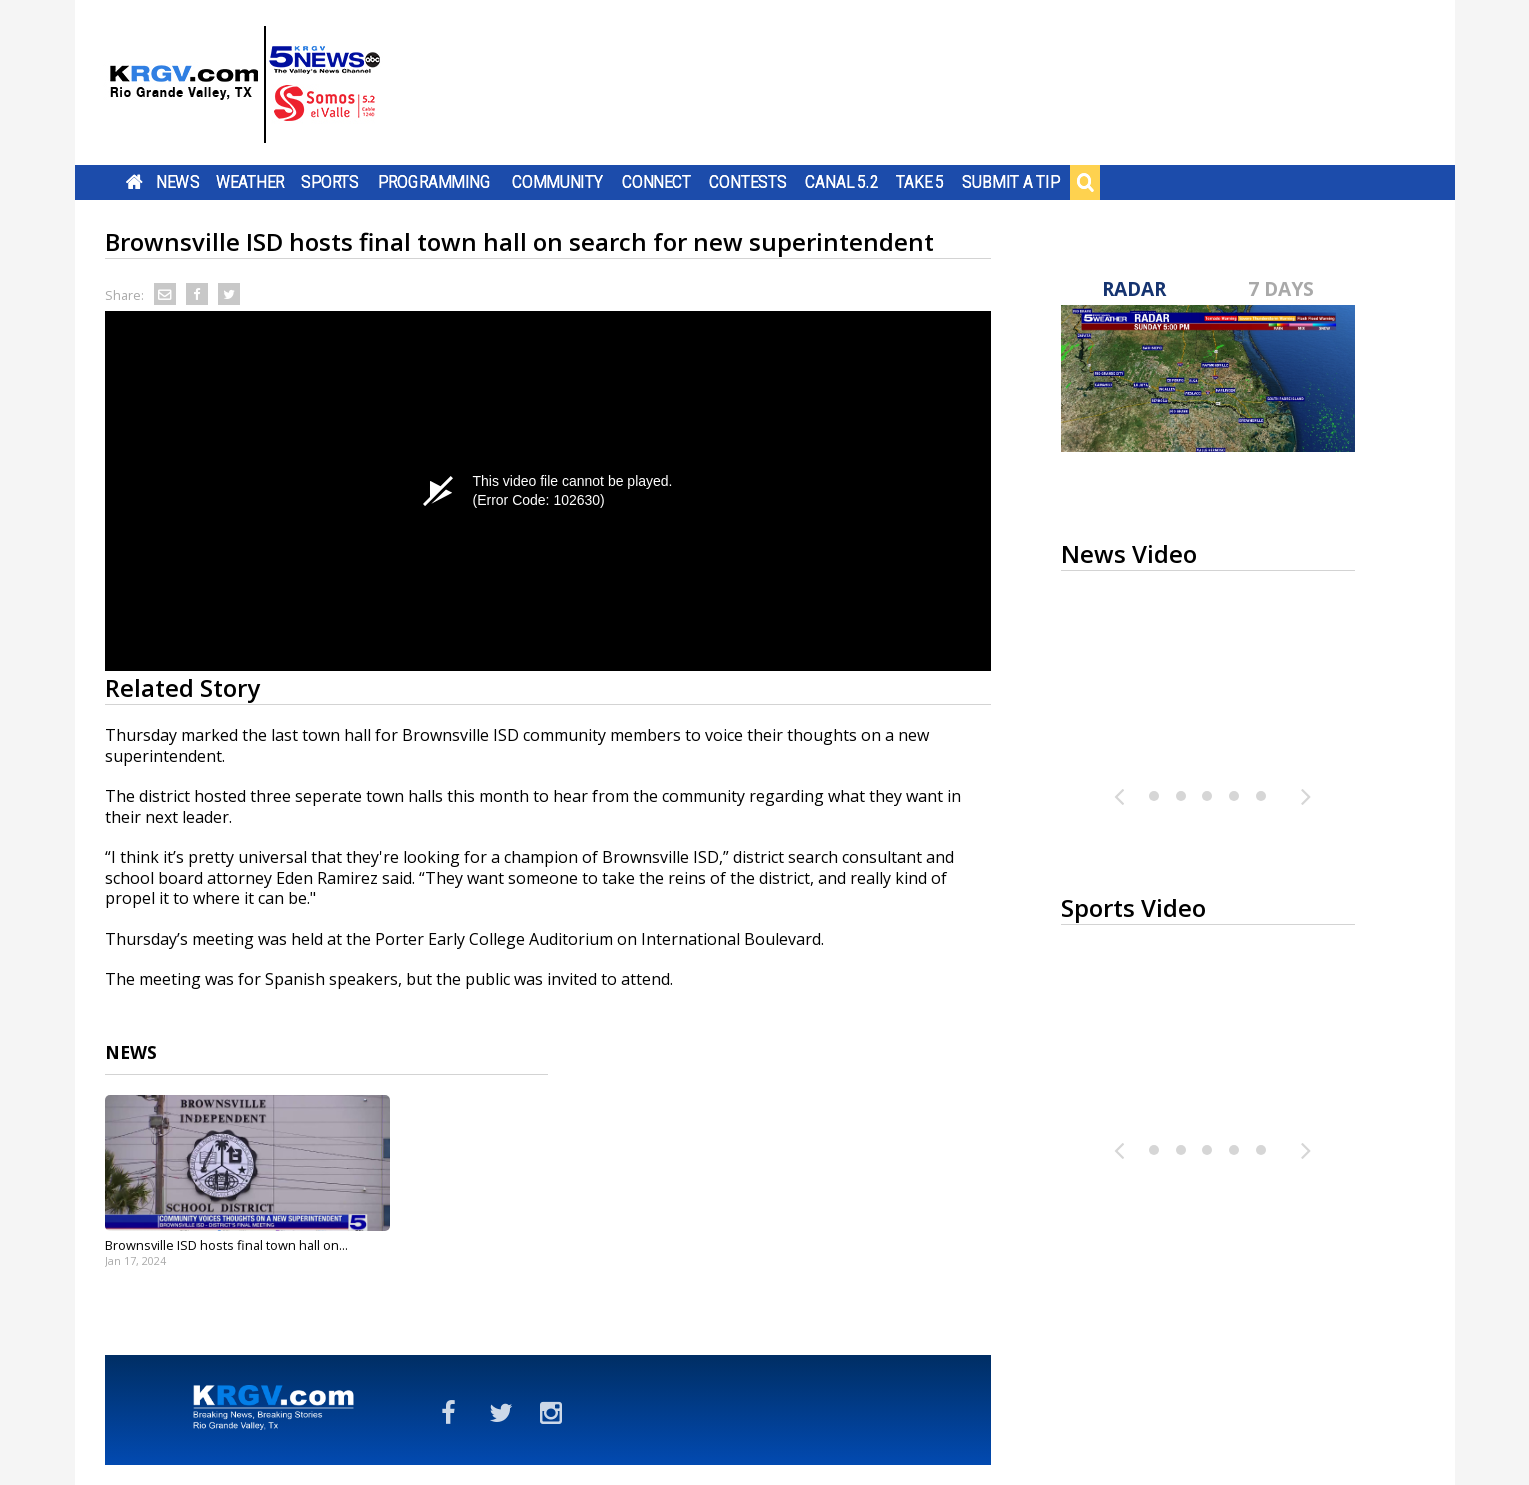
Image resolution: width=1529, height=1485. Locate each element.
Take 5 (919, 182)
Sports (330, 182)
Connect (655, 182)
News (177, 182)
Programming (434, 182)
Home (133, 182)
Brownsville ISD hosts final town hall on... (226, 1245)
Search (1085, 182)
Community (557, 182)
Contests (747, 182)
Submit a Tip (1010, 182)
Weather (249, 182)
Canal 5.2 (842, 182)
